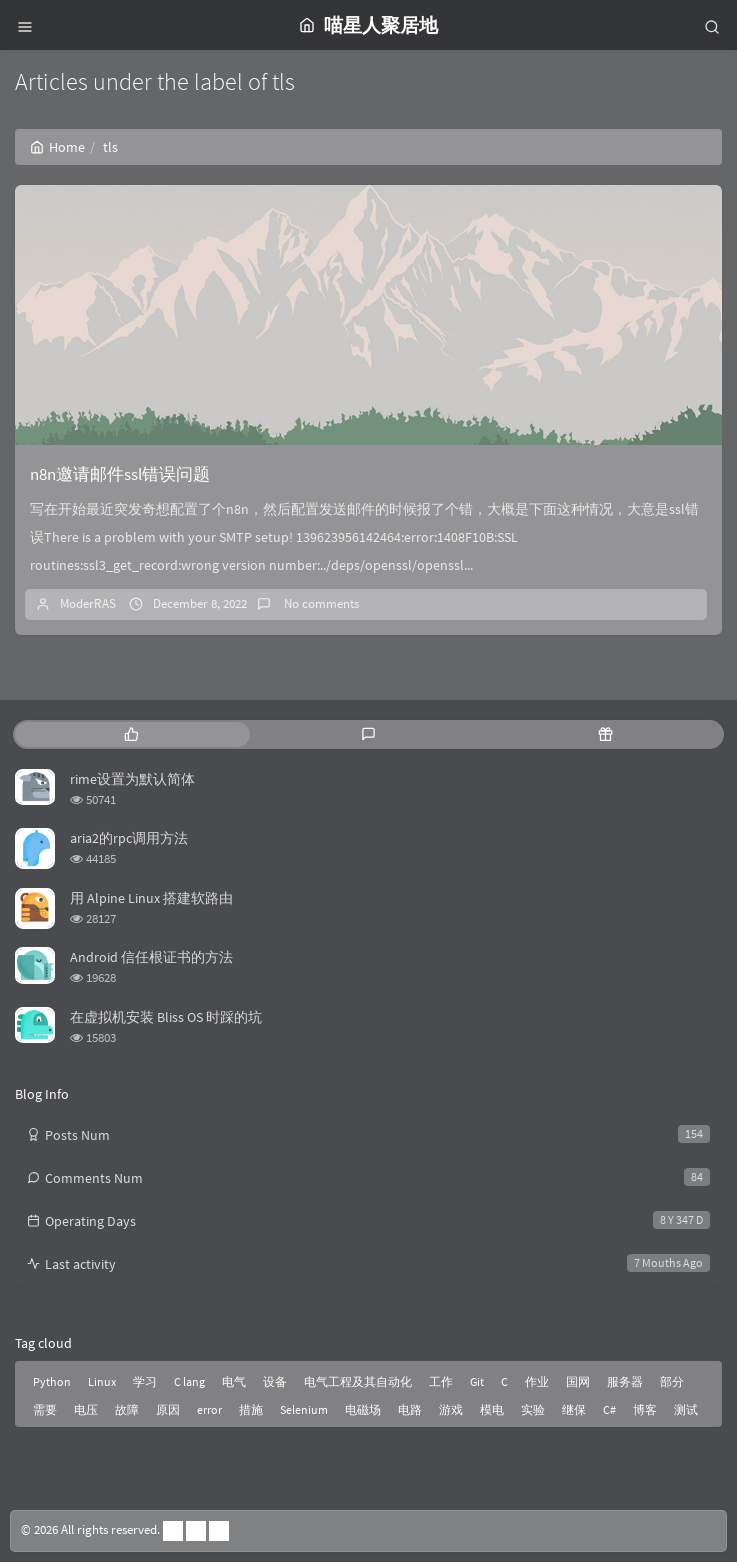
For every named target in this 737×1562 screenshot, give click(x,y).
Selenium (304, 1409)
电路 (410, 1409)
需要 (45, 1409)
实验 (533, 1409)
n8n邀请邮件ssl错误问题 (120, 474)
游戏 (451, 1409)
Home (57, 147)
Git (477, 1381)
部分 (672, 1381)
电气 (234, 1381)
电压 (86, 1409)
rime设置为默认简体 (132, 779)
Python (52, 1381)
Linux (102, 1381)
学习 (145, 1381)
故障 (127, 1409)
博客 (645, 1409)
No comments (320, 603)
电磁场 (363, 1409)
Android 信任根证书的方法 (151, 957)
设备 (275, 1381)
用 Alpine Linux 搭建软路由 (151, 898)
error (209, 1409)
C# (609, 1409)
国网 (578, 1381)
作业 (537, 1381)
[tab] (131, 734)
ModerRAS (88, 603)
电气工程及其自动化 (358, 1381)
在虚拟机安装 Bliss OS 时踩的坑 (166, 1017)
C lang (189, 1381)
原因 (168, 1409)
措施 (251, 1409)
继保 (574, 1409)
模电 (492, 1409)
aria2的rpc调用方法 (129, 838)
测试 (686, 1409)
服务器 (625, 1381)
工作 (441, 1381)
